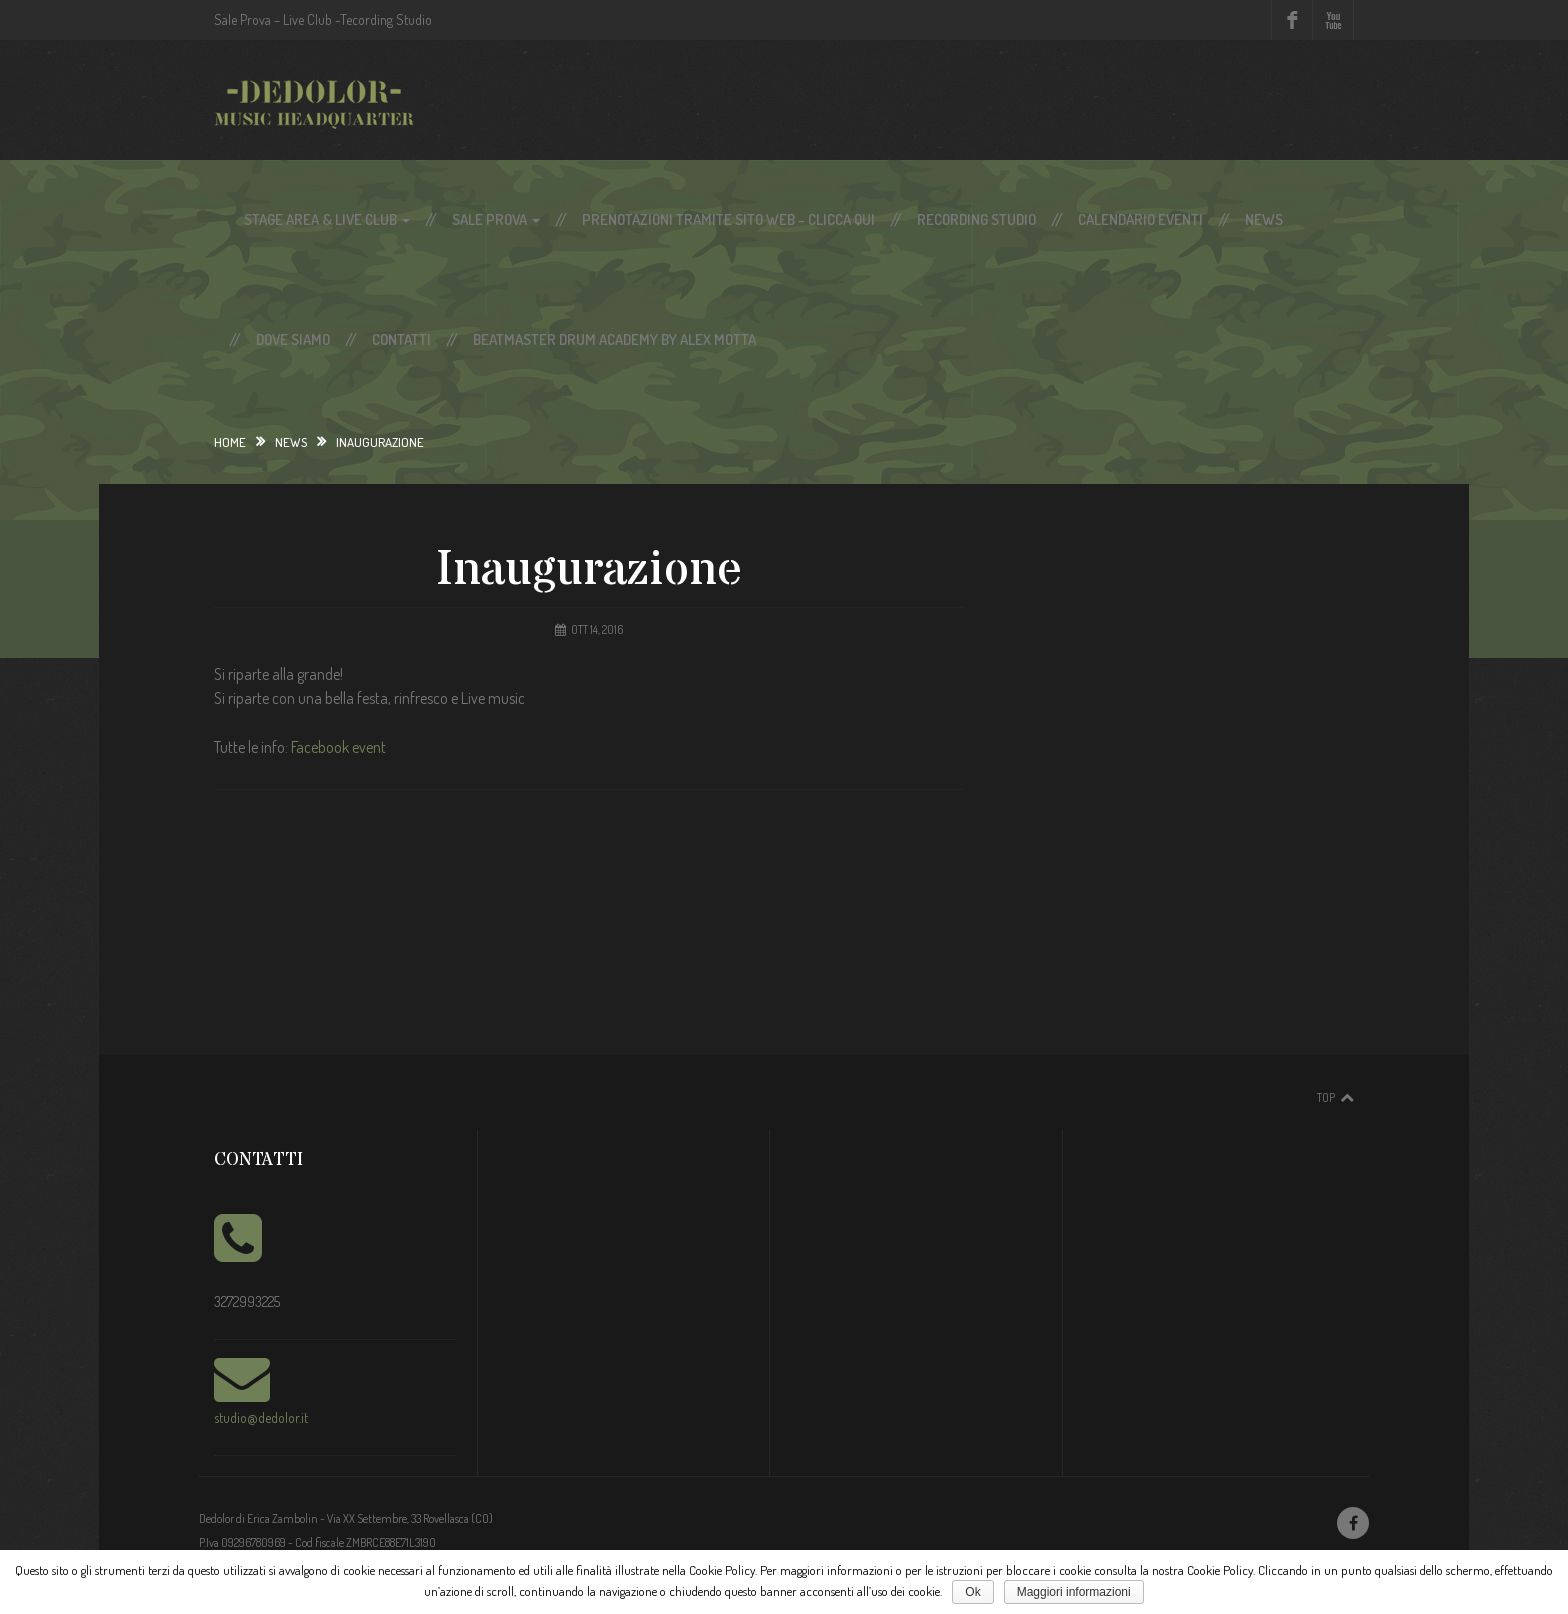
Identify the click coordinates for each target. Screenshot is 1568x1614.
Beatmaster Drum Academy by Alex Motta (614, 339)
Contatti (401, 339)
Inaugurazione (589, 570)
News (1264, 219)
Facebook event (338, 747)
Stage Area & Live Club (327, 219)
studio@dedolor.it (261, 1417)
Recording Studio (976, 219)
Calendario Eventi (1140, 219)
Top (1326, 1097)
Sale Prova (496, 219)
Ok (972, 1592)
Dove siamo (293, 339)
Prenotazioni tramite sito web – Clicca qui (728, 219)
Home (230, 442)
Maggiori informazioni (1074, 1592)
